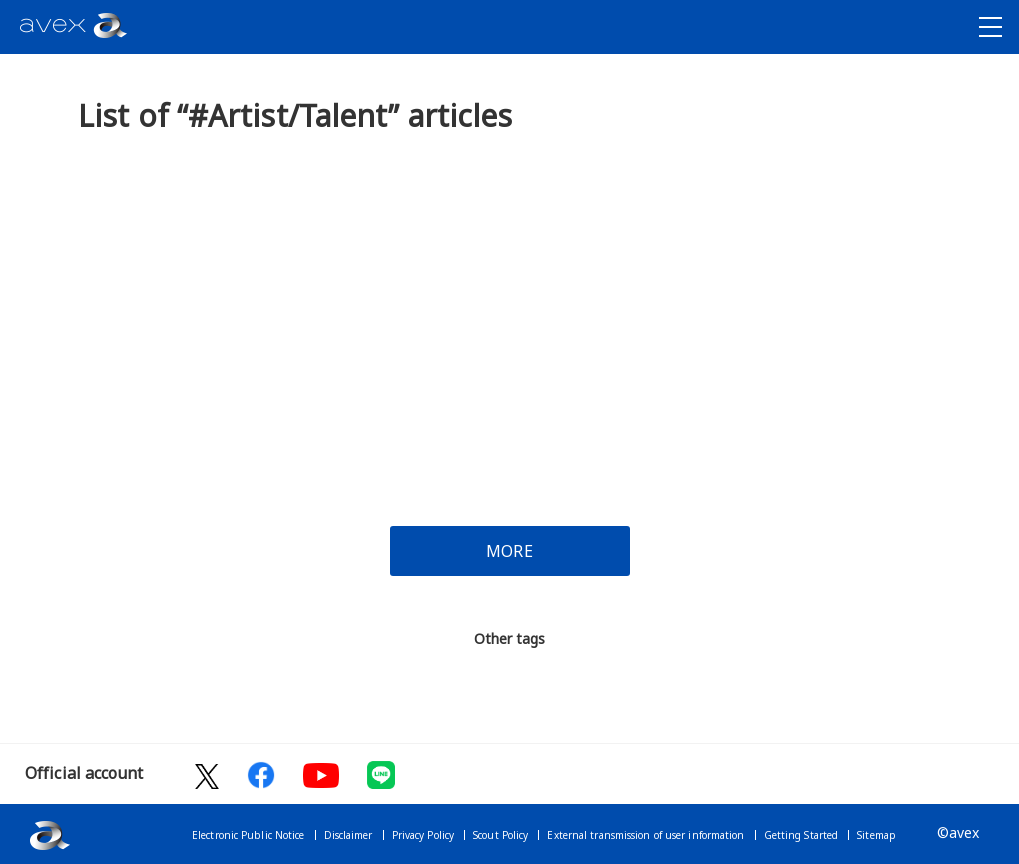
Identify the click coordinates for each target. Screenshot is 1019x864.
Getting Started (801, 835)
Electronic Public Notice (248, 835)
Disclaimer (348, 835)
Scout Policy (500, 835)
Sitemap (876, 835)
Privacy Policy (423, 835)
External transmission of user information (645, 835)
